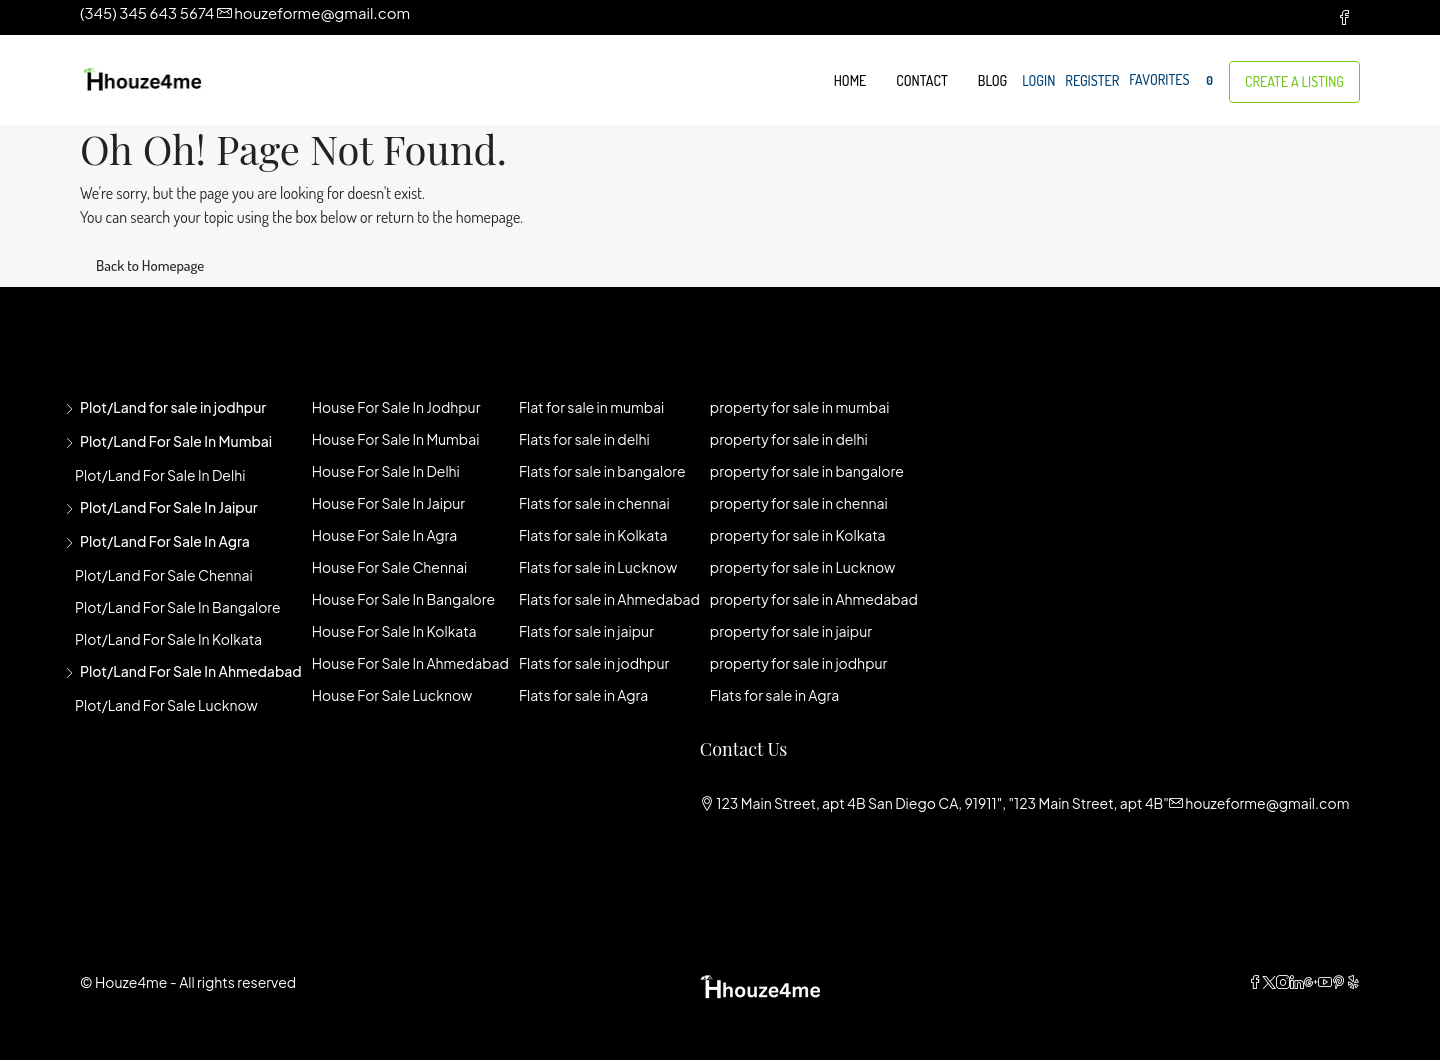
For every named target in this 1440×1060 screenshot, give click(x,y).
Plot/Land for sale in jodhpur (173, 407)
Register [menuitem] (1092, 80)
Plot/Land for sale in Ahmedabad (191, 671)
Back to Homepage (150, 265)
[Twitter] (1269, 982)
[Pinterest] (1339, 982)
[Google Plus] (1311, 982)
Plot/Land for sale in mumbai (176, 441)
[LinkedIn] (1297, 982)
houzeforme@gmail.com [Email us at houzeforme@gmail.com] (1267, 803)
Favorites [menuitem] (1174, 80)
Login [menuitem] (1038, 80)
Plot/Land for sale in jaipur (169, 507)
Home (850, 80)
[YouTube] (1325, 982)
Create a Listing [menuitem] (1294, 81)
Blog (992, 80)
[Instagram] (1283, 982)
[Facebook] (1255, 982)
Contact (921, 80)
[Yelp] (1353, 982)
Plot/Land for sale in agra (165, 541)
